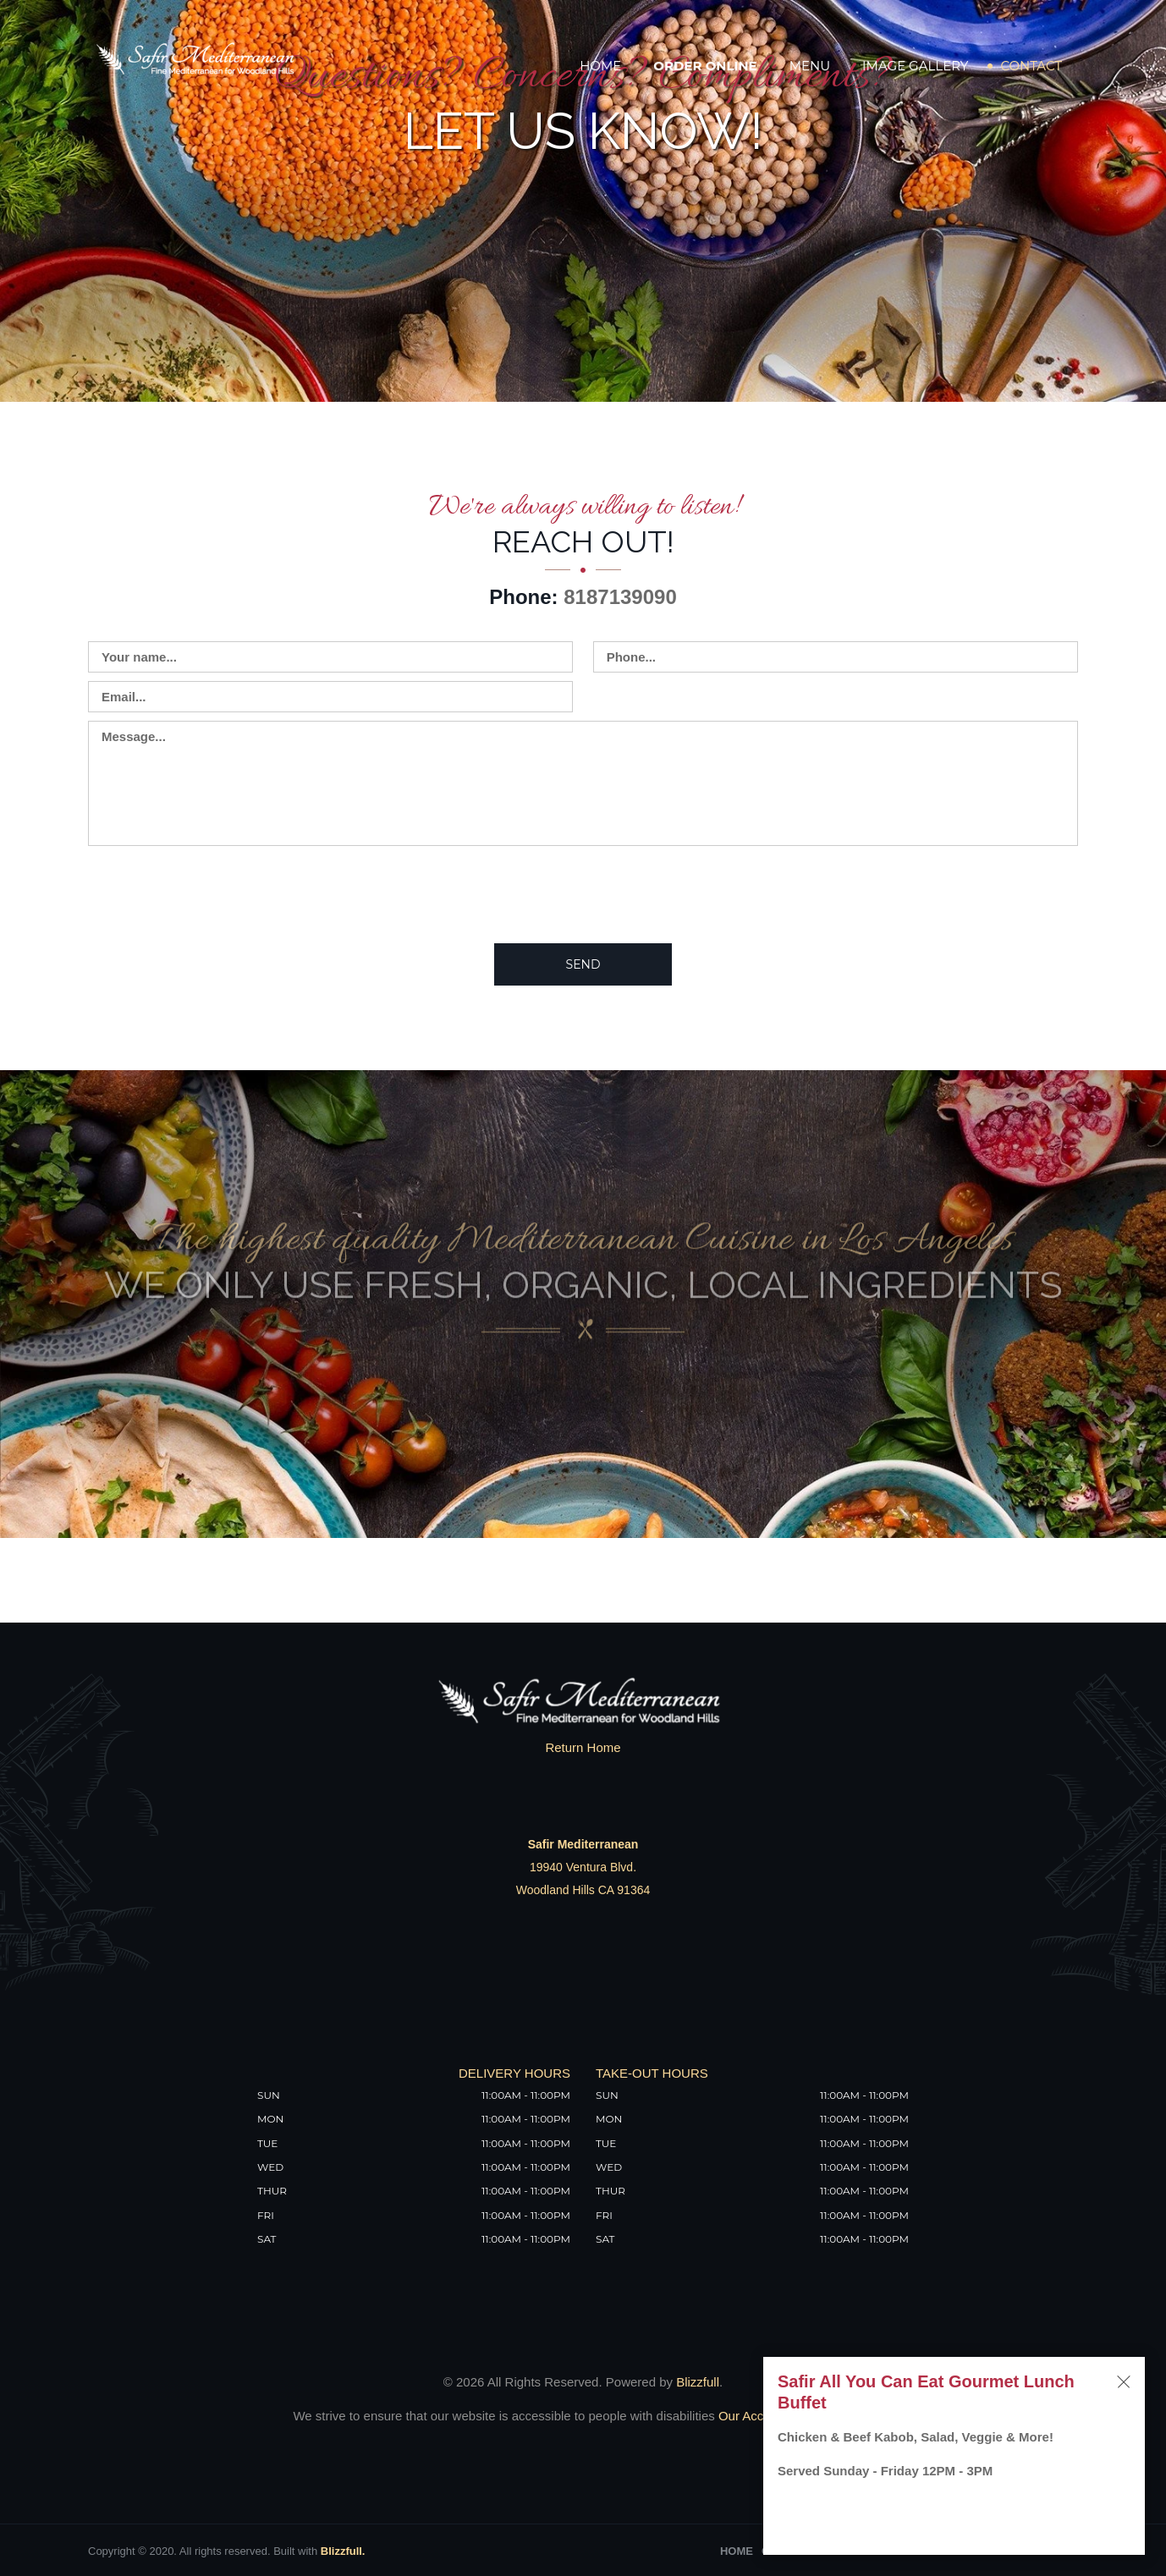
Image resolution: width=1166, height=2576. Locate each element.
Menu (809, 66)
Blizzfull (697, 2382)
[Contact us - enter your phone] (835, 657)
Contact (1031, 66)
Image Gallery (915, 66)
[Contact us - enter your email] (330, 696)
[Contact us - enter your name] (330, 657)
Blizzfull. (343, 2551)
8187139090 (620, 596)
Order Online (704, 66)
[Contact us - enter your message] (583, 783)
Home (600, 66)
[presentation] (216, 893)
